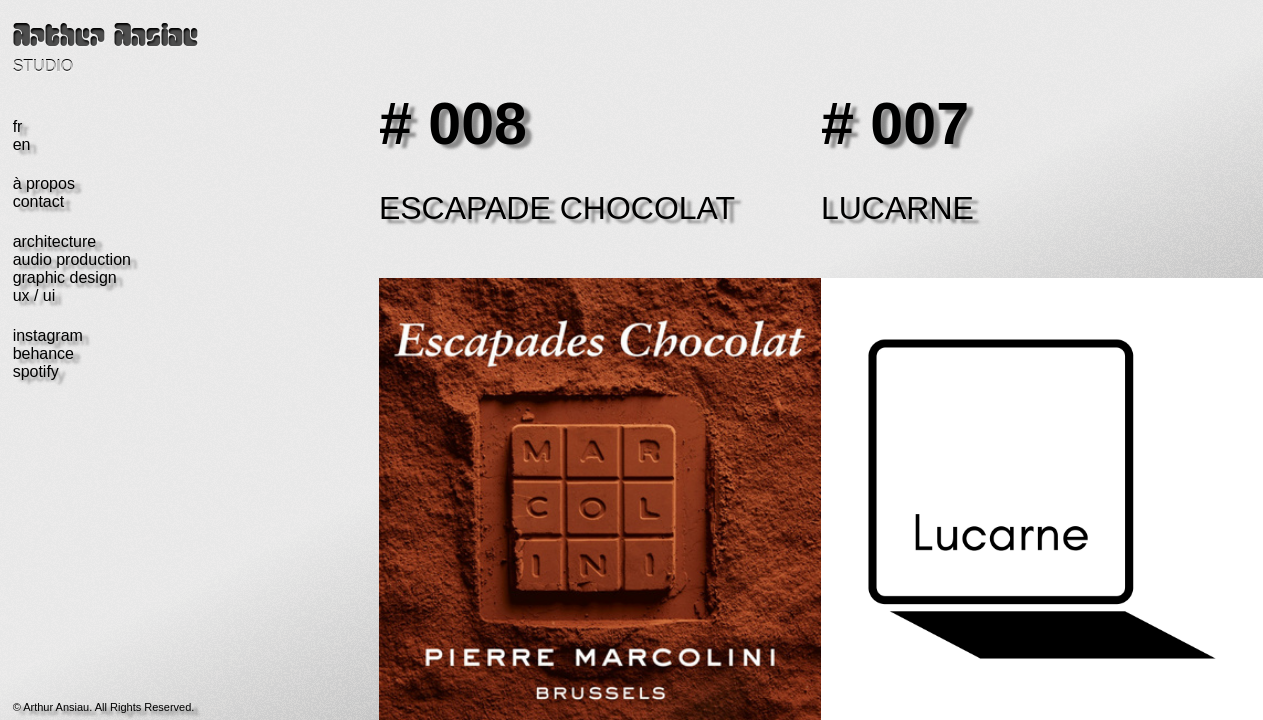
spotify (36, 371)
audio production (72, 259)
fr (18, 126)
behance (43, 353)
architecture (55, 241)
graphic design (65, 277)
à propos (44, 183)
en (22, 144)
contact (39, 201)
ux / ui (34, 295)
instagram (48, 335)
